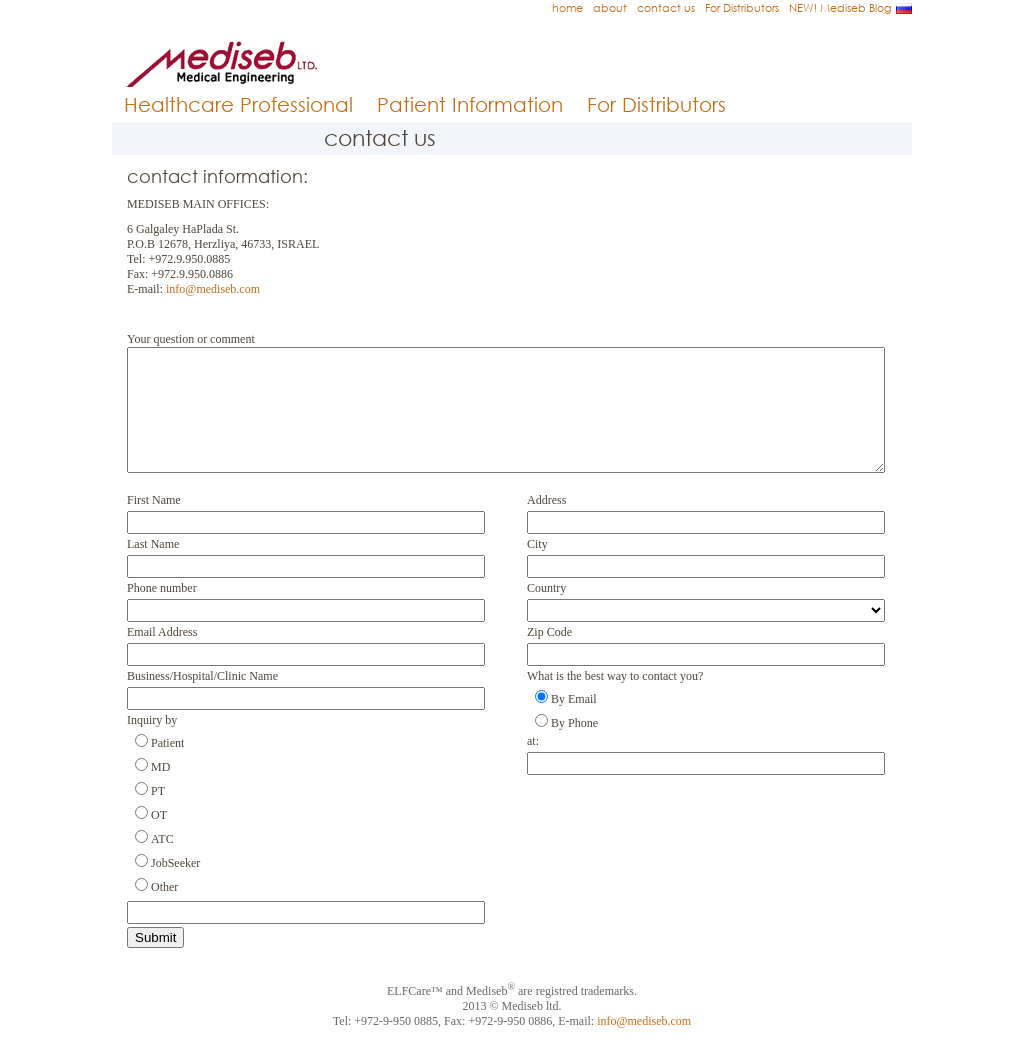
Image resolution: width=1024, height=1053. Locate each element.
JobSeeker (175, 887)
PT (158, 815)
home (567, 8)
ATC (162, 863)
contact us (666, 8)
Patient (167, 767)
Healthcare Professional (238, 104)
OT (159, 839)
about (610, 8)
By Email (574, 723)
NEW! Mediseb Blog (840, 8)
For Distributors (742, 8)
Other (164, 911)
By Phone (574, 747)
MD (160, 791)
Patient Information (470, 104)
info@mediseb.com (213, 289)
